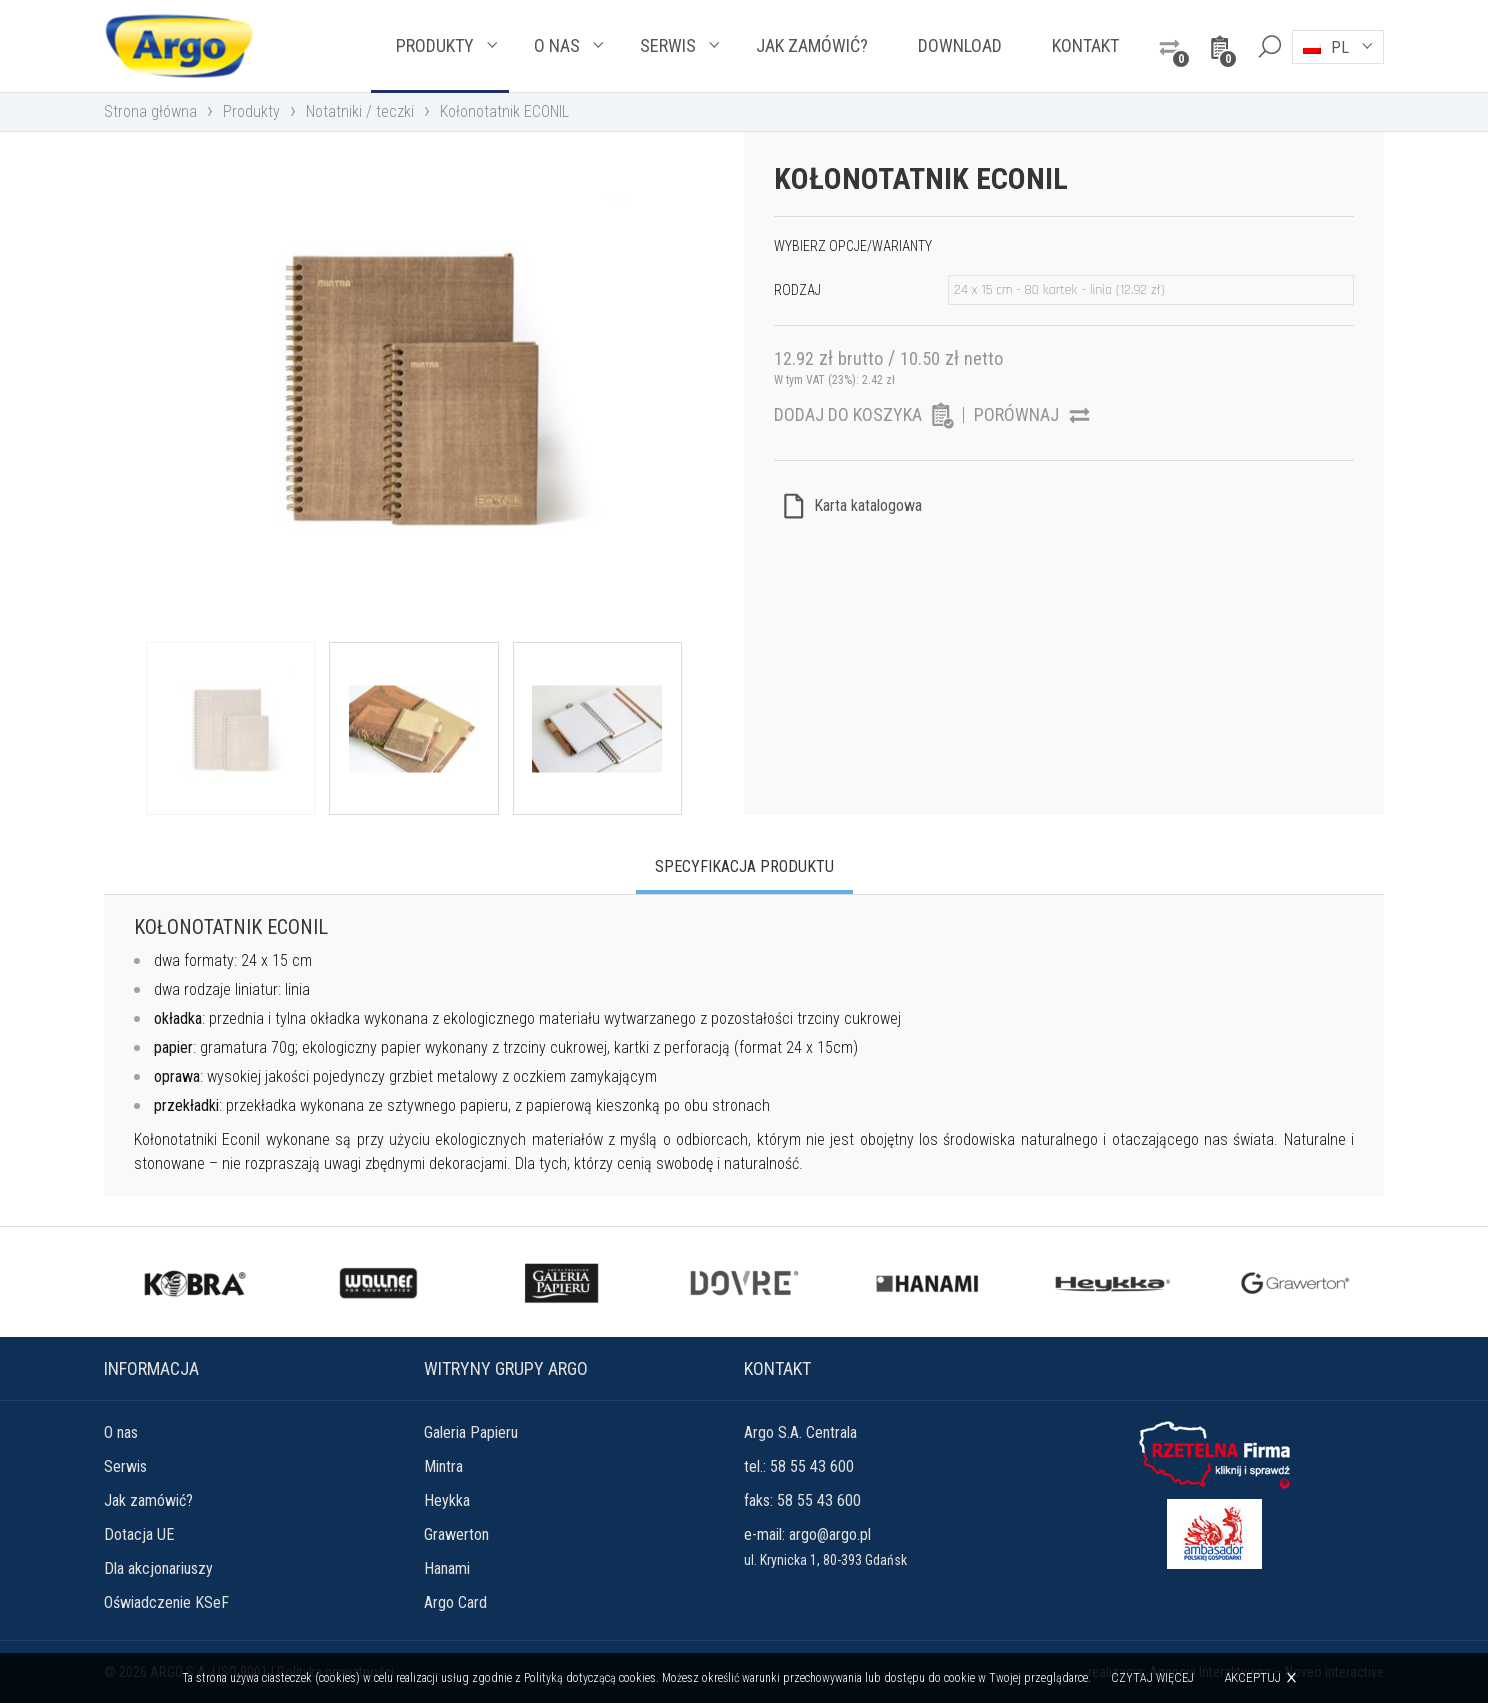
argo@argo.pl (830, 1534)
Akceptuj (1252, 1677)
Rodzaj (797, 290)
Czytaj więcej (1152, 1678)
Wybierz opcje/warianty (853, 246)
